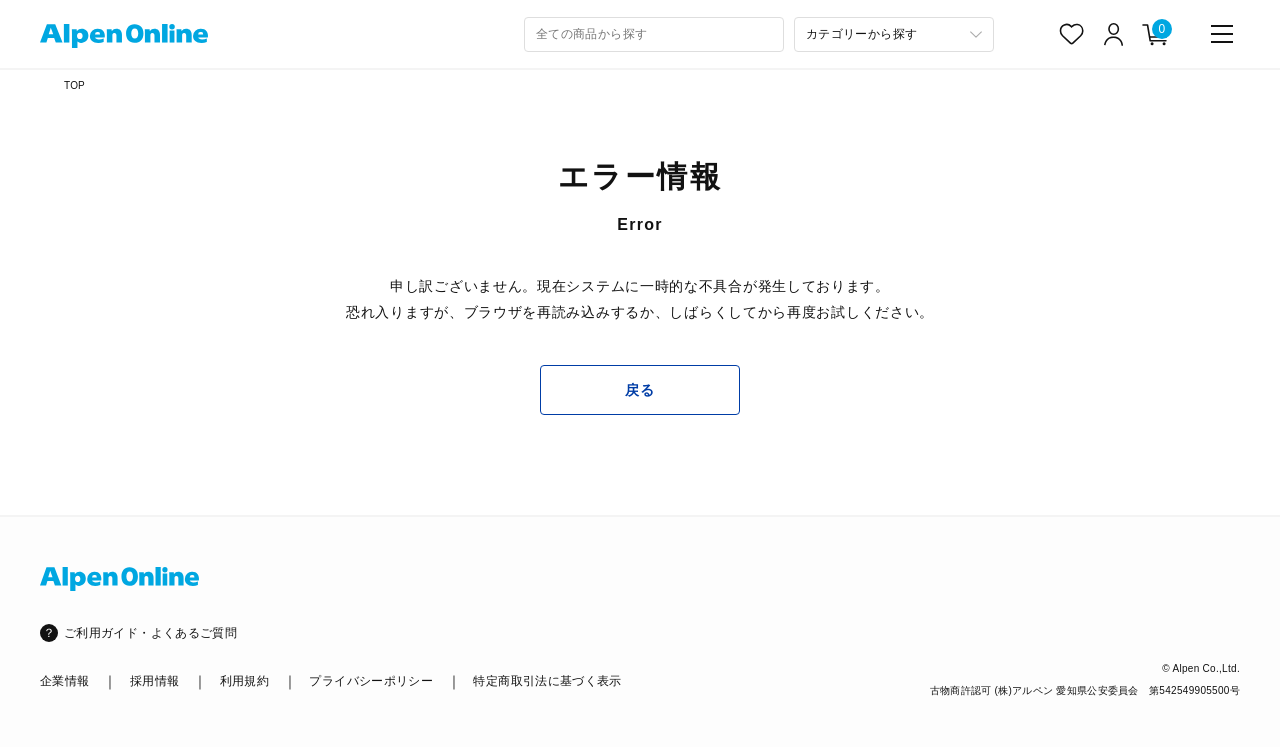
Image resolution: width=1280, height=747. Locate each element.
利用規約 (244, 681)
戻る (639, 390)
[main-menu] (1222, 34)
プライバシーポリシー (371, 681)
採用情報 (154, 681)
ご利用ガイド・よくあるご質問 (150, 633)
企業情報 (64, 681)
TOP (74, 85)
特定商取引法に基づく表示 (547, 681)
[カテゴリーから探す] (894, 34)
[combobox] (654, 34)
